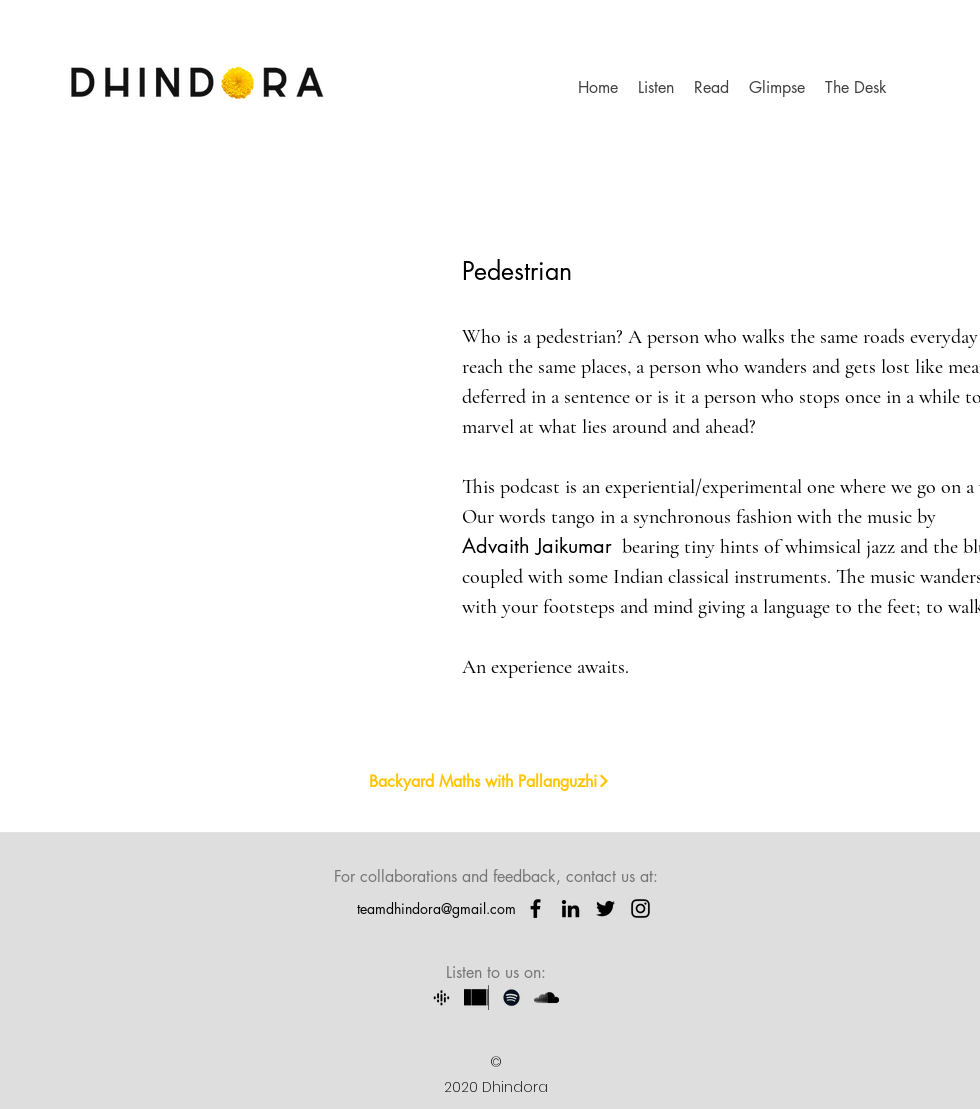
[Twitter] (605, 908)
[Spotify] (511, 997)
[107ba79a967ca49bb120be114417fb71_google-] (441, 997)
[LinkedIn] (570, 908)
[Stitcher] (476, 997)
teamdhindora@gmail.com (436, 908)
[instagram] (640, 908)
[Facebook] (535, 908)
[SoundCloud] (546, 997)
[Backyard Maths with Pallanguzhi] (489, 781)
